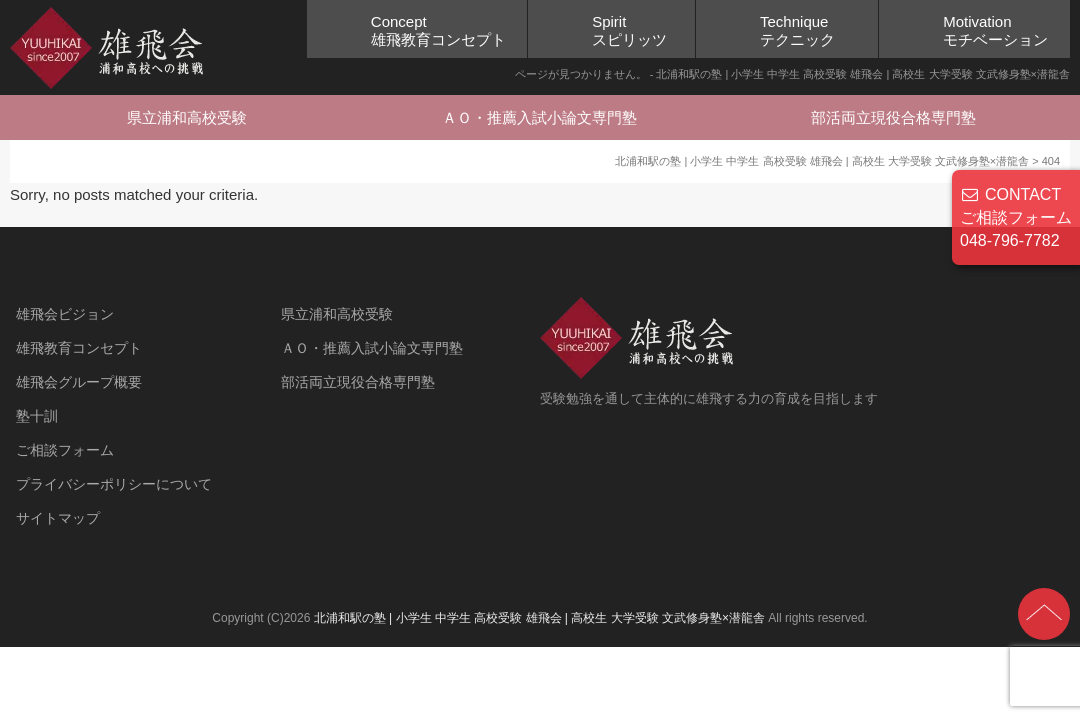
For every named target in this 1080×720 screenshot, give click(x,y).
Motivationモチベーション (995, 30)
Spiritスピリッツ (629, 30)
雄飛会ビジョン (65, 314)
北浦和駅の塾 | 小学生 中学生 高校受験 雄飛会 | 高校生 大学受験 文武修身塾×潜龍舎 (539, 618)
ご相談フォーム (65, 450)
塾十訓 (37, 416)
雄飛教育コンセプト (79, 348)
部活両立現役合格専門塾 (893, 117)
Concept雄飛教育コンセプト (438, 30)
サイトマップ (58, 518)
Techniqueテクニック (797, 30)
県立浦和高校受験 (187, 117)
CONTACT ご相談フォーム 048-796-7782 (1016, 217)
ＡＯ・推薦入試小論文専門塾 (539, 117)
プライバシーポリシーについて (114, 484)
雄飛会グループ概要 (79, 382)
